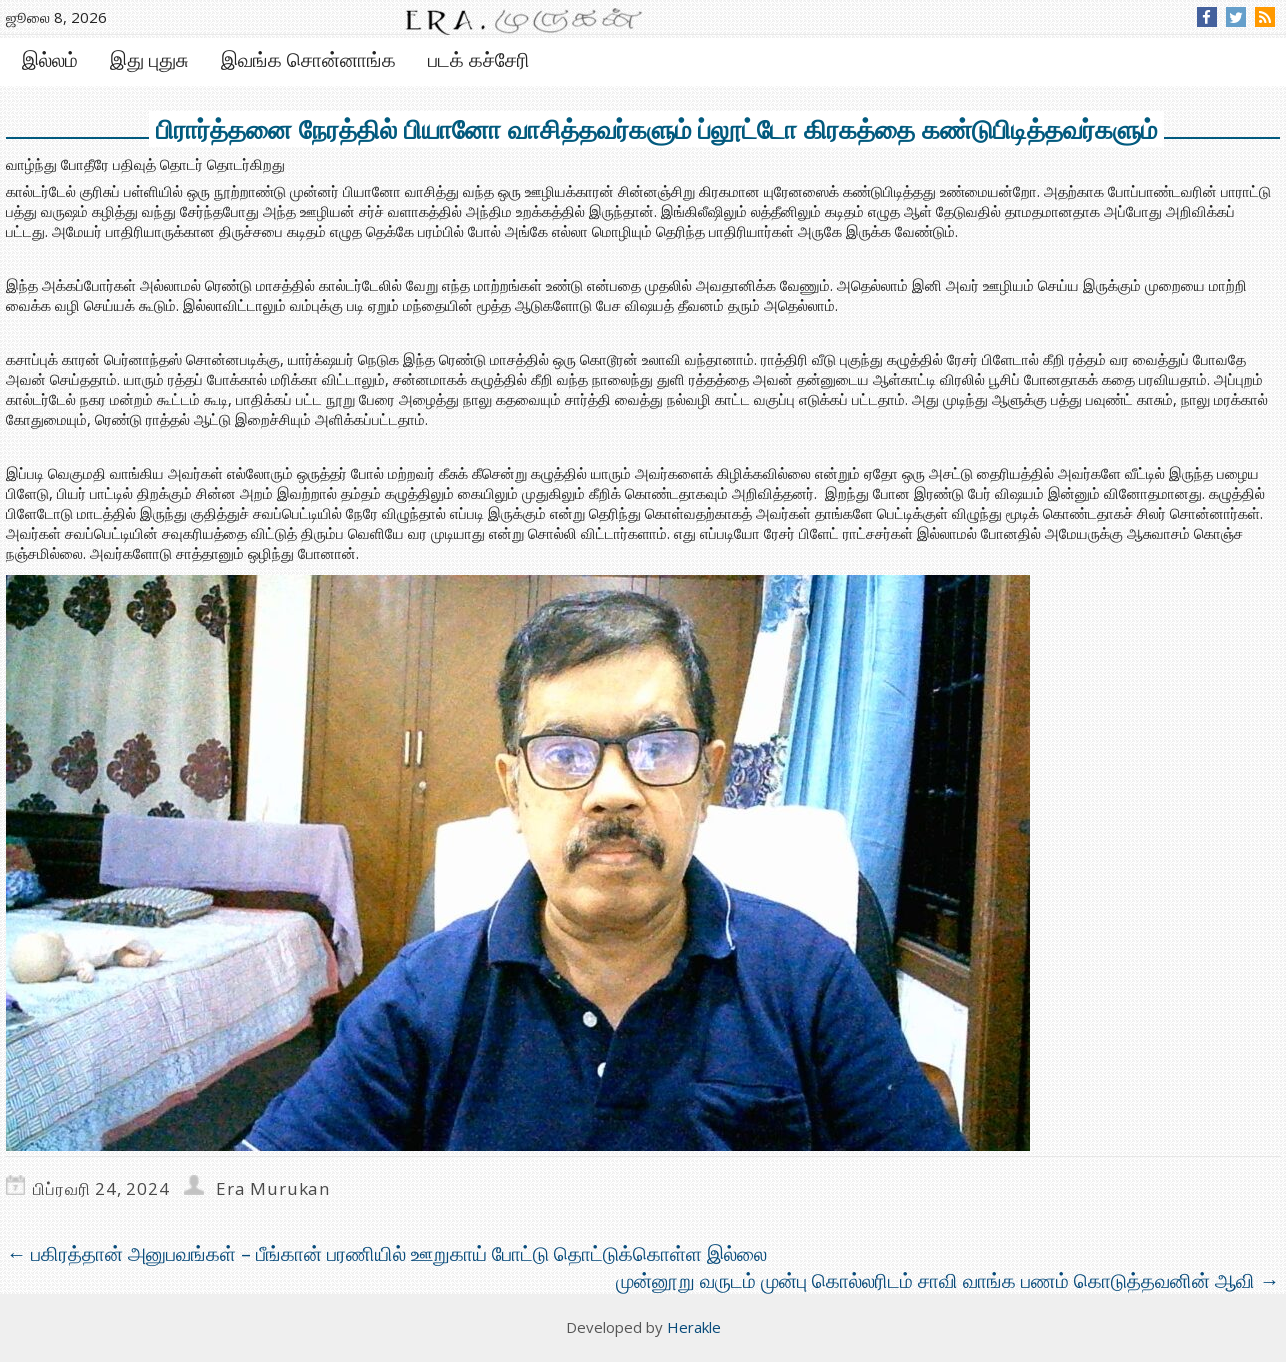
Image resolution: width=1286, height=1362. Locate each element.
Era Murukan (273, 1188)
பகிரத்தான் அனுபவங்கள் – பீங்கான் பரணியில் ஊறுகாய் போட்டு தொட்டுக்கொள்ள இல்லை (386, 1253)
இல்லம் (50, 59)
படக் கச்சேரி (479, 59)
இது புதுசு (149, 59)
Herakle (694, 1327)
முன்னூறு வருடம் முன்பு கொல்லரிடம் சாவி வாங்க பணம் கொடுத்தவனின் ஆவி (948, 1280)
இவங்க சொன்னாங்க (308, 59)
